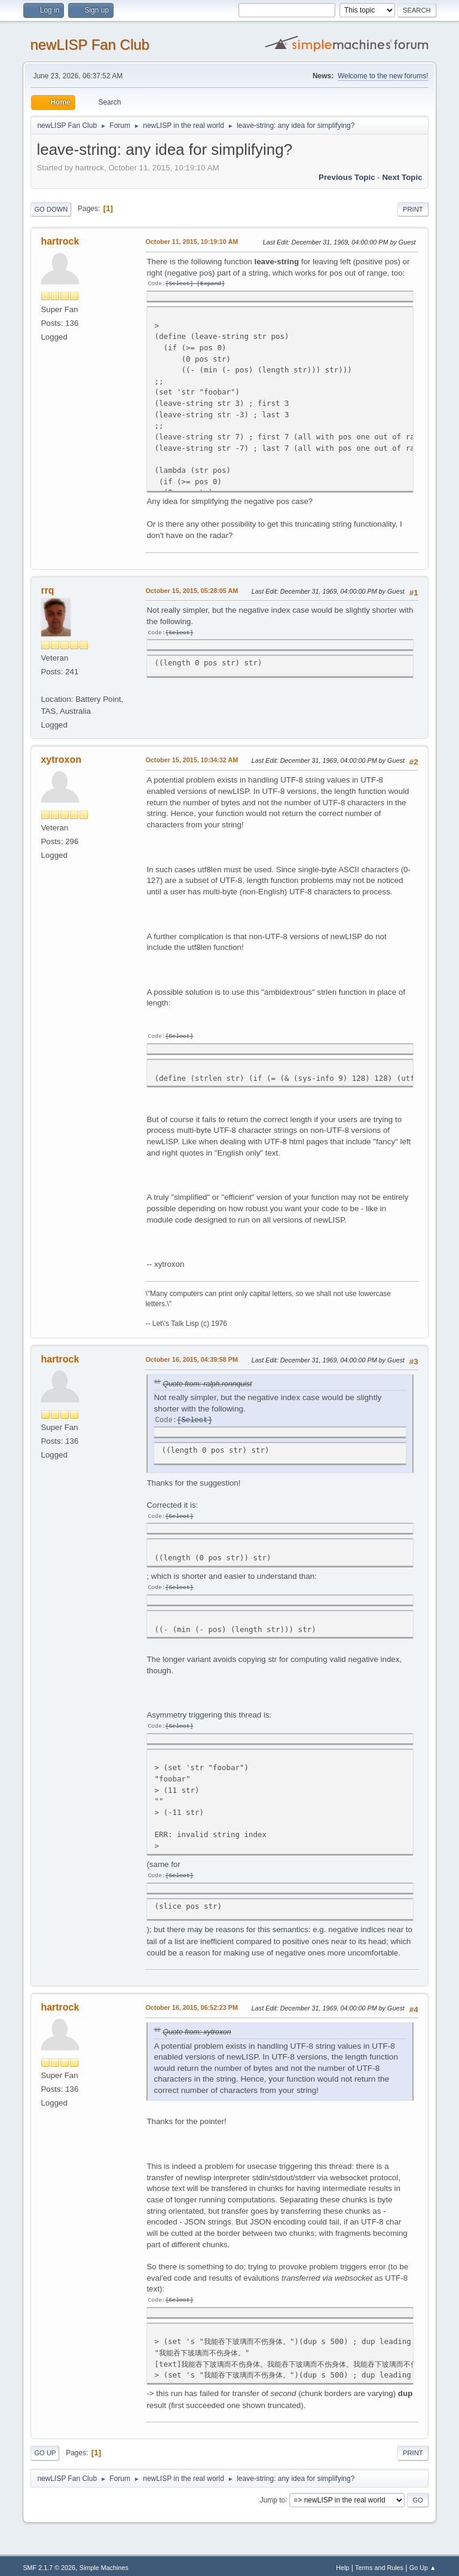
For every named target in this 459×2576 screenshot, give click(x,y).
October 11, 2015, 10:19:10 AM (191, 241)
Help (342, 2563)
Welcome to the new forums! (383, 76)
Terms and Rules (379, 2563)
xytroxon (61, 759)
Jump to (273, 2495)
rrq (47, 590)
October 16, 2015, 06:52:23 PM (191, 2003)
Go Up (45, 2448)
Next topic (402, 177)
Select (179, 284)
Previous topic (347, 177)
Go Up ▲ (422, 2563)
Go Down (51, 209)
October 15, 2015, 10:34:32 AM (191, 759)
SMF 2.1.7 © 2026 (49, 2563)
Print (413, 209)
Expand (210, 284)
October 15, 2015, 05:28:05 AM (191, 590)
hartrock (60, 241)
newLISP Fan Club (89, 44)
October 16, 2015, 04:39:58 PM (191, 1358)
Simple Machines (103, 2563)
